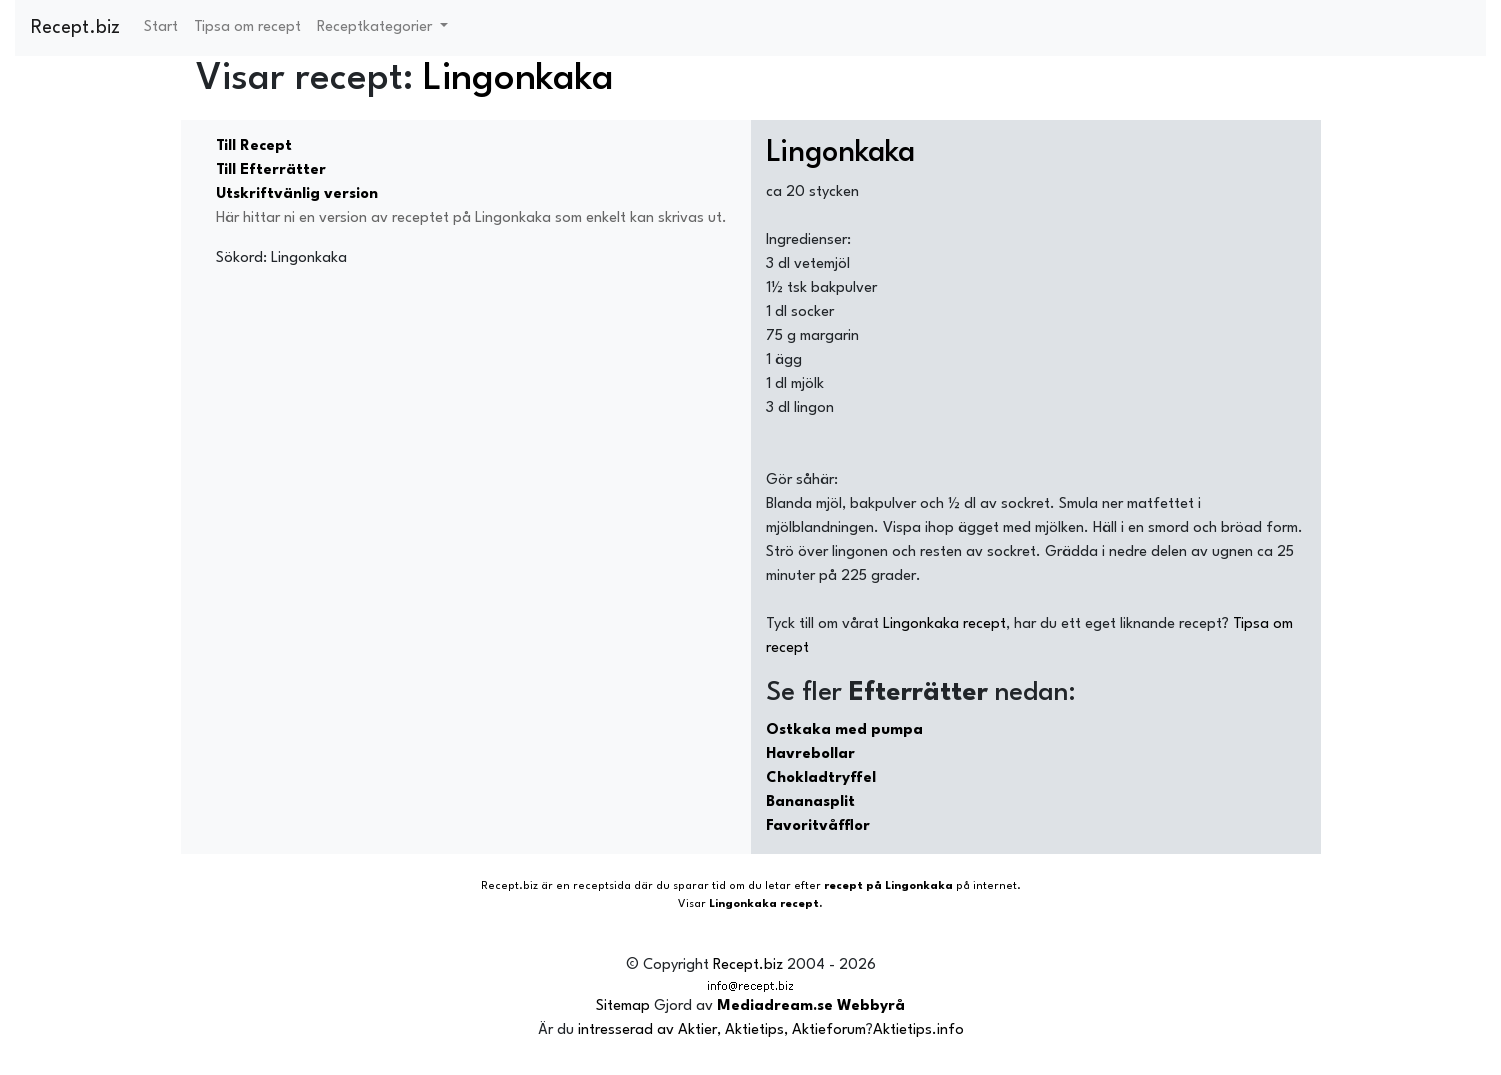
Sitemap (623, 1006)
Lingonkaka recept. (766, 904)
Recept (500, 886)
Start (161, 27)
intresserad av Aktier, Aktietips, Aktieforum (722, 1030)
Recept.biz (75, 28)
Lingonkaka (518, 79)
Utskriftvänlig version (297, 194)
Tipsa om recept (247, 27)
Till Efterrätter (271, 170)
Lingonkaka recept (944, 624)
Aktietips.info (918, 1030)
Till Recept (254, 146)
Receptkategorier (376, 27)
